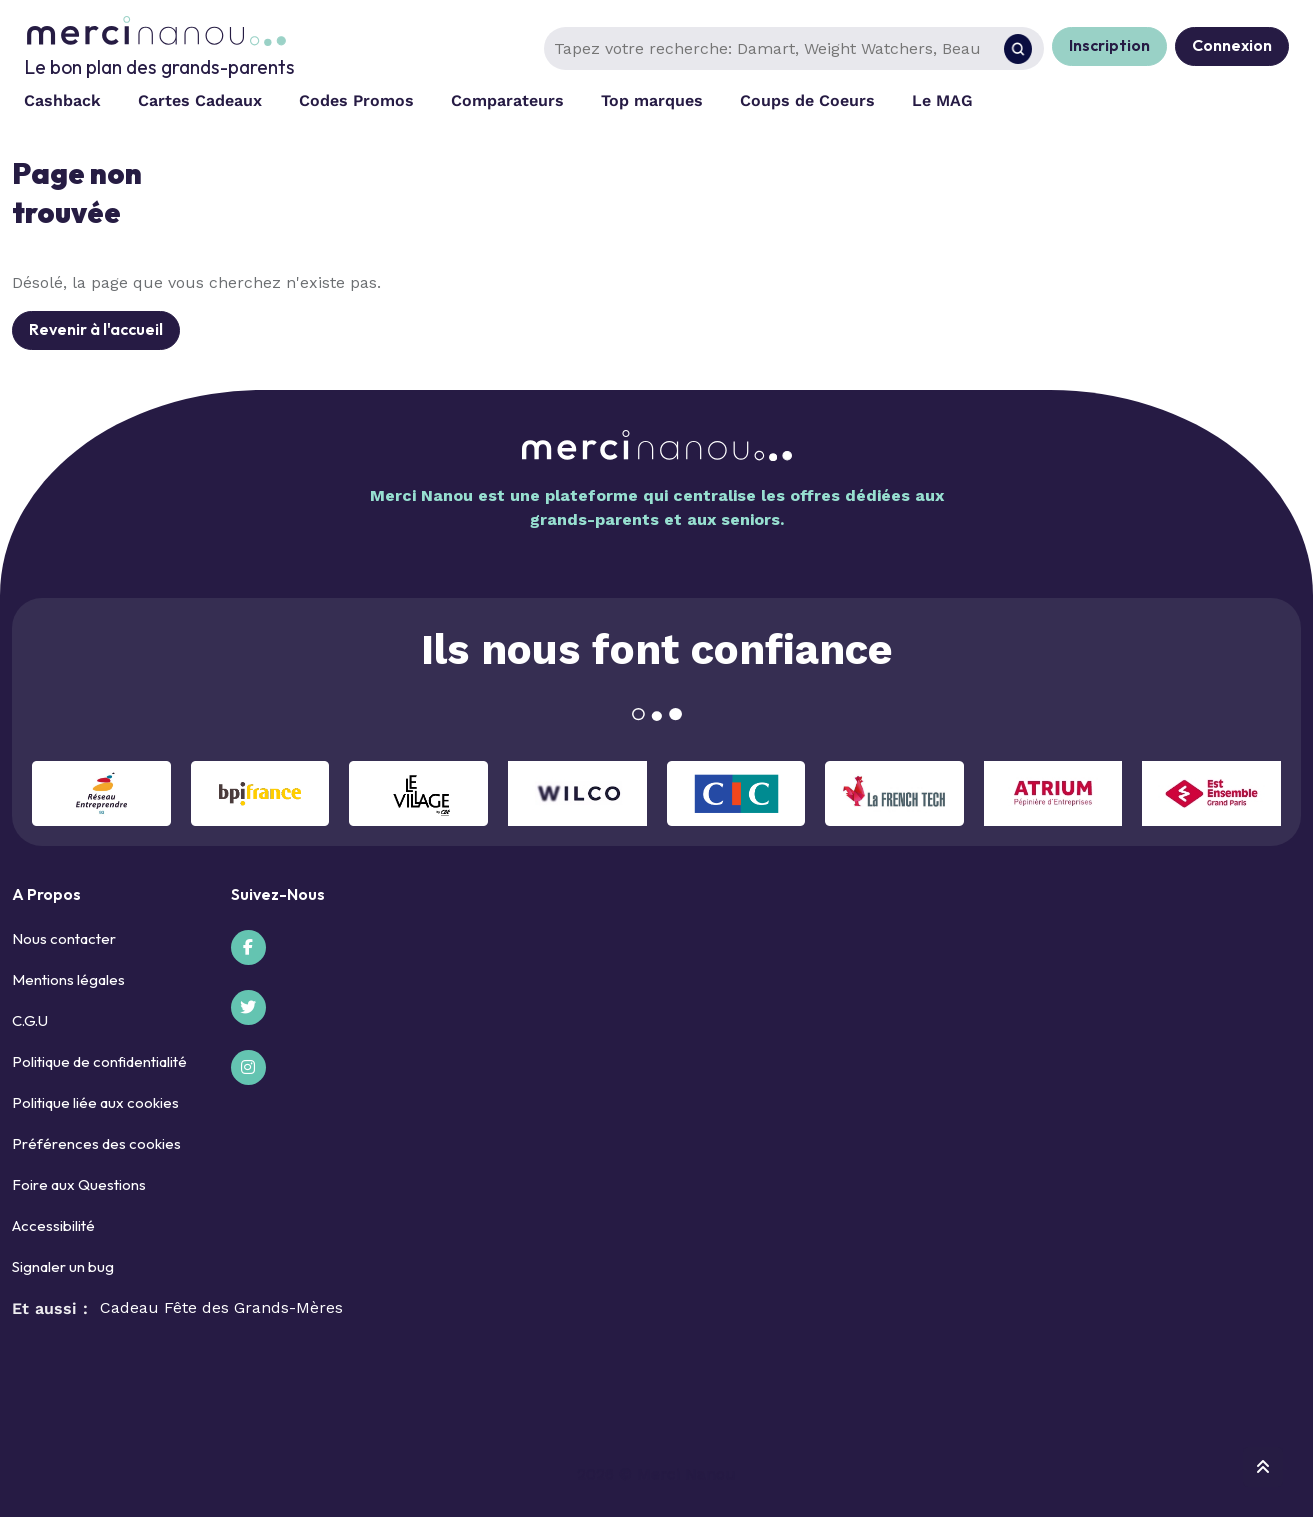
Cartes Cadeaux (200, 100)
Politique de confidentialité (99, 1061)
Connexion (1232, 45)
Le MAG (942, 100)
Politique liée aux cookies (95, 1102)
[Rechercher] (1018, 49)
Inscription (1109, 45)
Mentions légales (68, 979)
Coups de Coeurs (807, 100)
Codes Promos (356, 100)
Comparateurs (507, 100)
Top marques (652, 100)
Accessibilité (53, 1225)
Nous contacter (64, 938)
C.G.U (30, 1020)
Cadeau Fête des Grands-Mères (221, 1307)
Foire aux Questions (79, 1184)
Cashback (62, 100)
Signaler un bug (63, 1266)
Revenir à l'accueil (96, 329)
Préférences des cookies (96, 1143)
